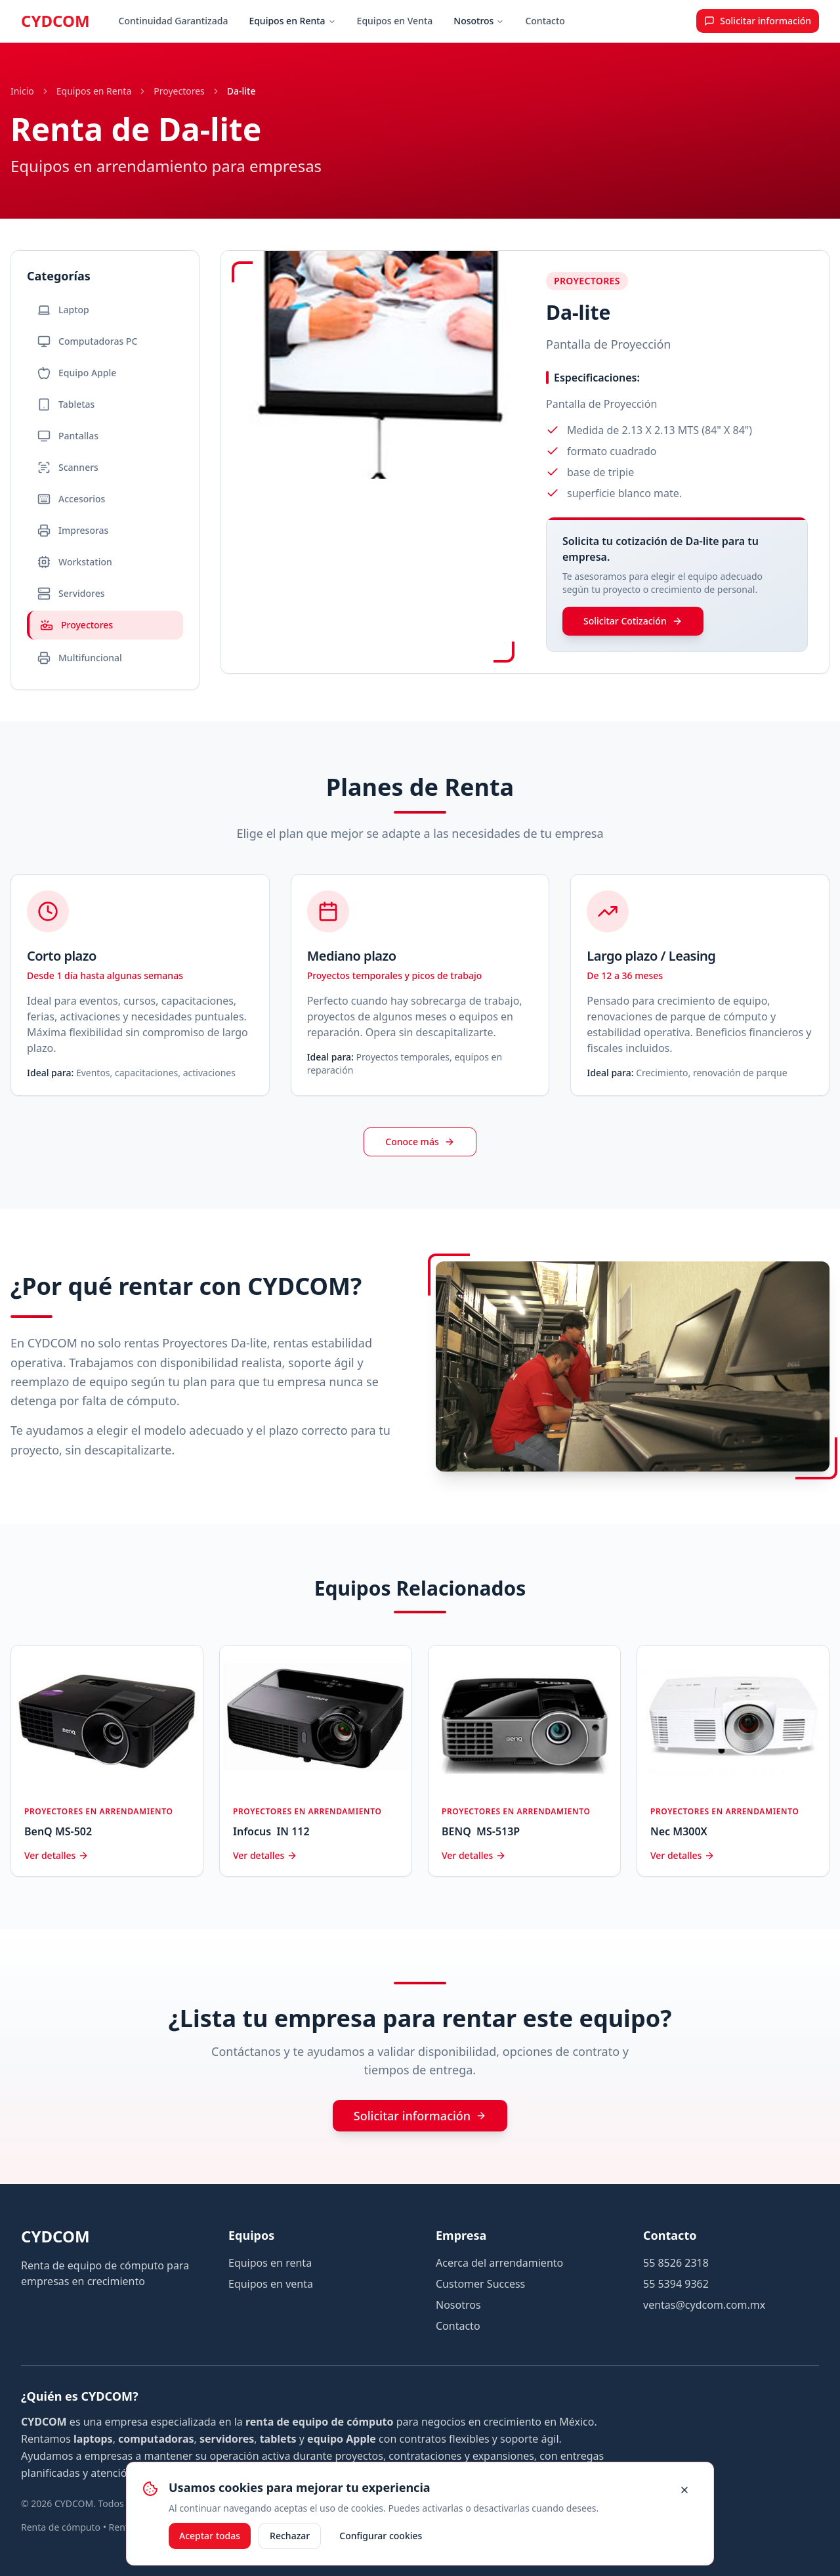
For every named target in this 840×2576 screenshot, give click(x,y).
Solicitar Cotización (632, 621)
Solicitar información (420, 2116)
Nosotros (478, 20)
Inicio (22, 91)
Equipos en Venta (395, 20)
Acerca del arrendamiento (499, 2263)
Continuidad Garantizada (173, 20)
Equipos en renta (270, 2263)
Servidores (71, 593)
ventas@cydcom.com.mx (704, 2305)
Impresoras (72, 530)
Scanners (67, 467)
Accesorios (71, 499)
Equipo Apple (76, 373)
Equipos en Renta (292, 20)
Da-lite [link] (241, 91)
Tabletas (65, 404)
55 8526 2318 (676, 2263)
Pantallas (67, 436)
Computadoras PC (87, 341)
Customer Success (480, 2284)
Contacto (544, 20)
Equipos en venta (270, 2284)
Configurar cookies (380, 2535)
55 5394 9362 (676, 2284)
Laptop (63, 310)
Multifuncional (79, 658)
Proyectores (179, 91)
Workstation (74, 562)
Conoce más (419, 1141)
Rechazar (290, 2535)
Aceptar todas (209, 2535)
